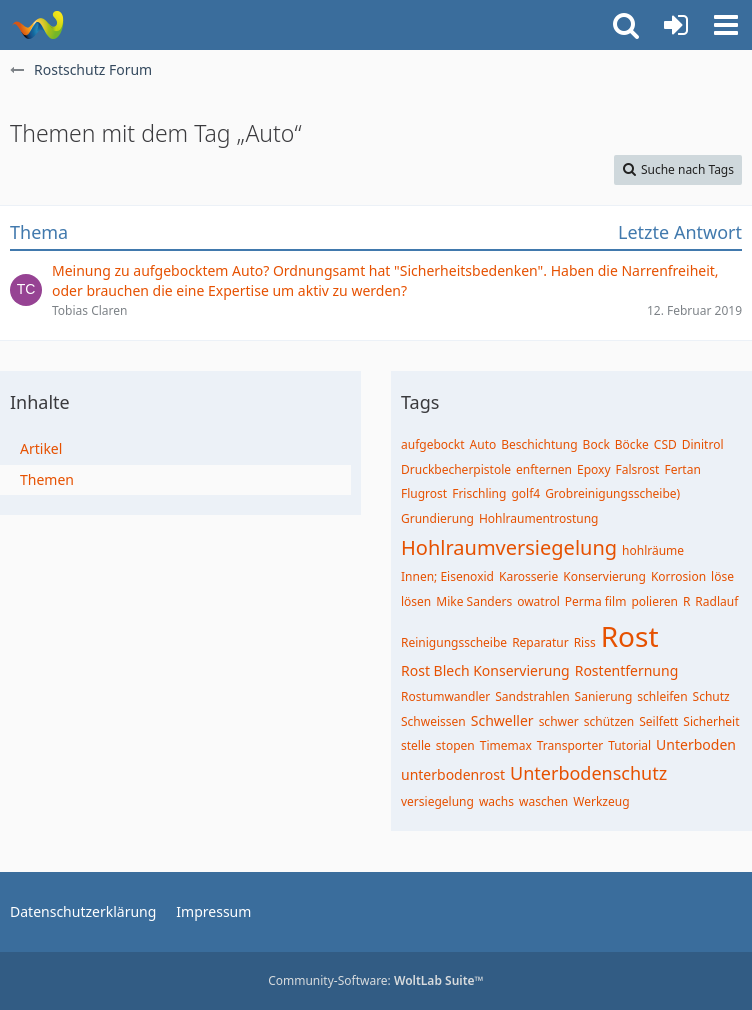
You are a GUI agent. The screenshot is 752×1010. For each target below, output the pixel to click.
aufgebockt (433, 444)
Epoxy (594, 469)
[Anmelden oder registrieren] (676, 25)
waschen (543, 801)
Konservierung (604, 576)
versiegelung (437, 801)
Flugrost (424, 493)
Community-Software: (376, 980)
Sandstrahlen (532, 696)
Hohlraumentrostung (539, 518)
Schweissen (433, 721)
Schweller (502, 720)
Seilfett (658, 721)
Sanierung (604, 696)
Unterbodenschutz (588, 773)
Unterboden (696, 744)
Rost (630, 636)
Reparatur (540, 642)
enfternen (544, 469)
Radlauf (716, 601)
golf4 (525, 493)
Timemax (506, 745)
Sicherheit (711, 721)
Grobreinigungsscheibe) (612, 493)
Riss (585, 642)
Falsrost (638, 469)
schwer (559, 721)
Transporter (570, 745)
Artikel (41, 448)
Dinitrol (703, 444)
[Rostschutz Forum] (37, 25)
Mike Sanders (474, 601)
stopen (455, 745)
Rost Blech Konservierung (485, 670)
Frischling (479, 493)
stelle (416, 745)
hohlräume (653, 550)
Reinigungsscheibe (454, 642)
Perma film (596, 601)
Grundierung (437, 518)
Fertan (682, 469)
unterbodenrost (453, 774)
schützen (609, 721)
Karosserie (528, 576)
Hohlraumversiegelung (509, 547)
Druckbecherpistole (456, 469)
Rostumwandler (445, 696)
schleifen (662, 696)
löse (722, 576)
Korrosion (678, 576)
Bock (596, 444)
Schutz (711, 696)
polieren (654, 601)
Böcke (632, 444)
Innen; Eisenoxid (447, 576)
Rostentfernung (627, 670)
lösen (416, 601)
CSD (665, 444)
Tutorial (629, 745)
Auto (483, 444)
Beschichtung (539, 444)
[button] (726, 25)
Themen (47, 479)
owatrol (538, 601)
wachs (496, 801)
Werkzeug (601, 801)
